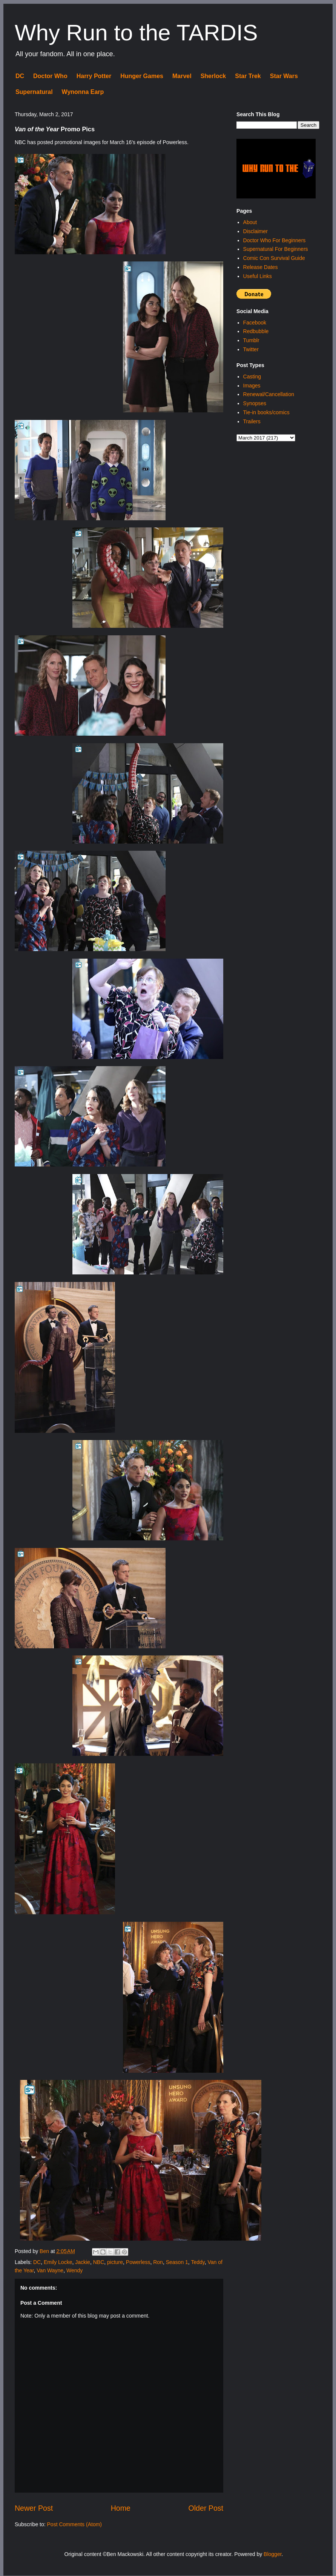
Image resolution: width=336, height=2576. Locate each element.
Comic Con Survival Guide (274, 258)
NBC (98, 2262)
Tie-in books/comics (266, 412)
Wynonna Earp (83, 92)
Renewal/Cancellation (268, 394)
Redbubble (256, 331)
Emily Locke (58, 2262)
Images (252, 386)
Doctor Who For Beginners (274, 240)
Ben (45, 2251)
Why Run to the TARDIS (136, 32)
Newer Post (34, 2508)
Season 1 (177, 2262)
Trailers (252, 421)
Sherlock (213, 76)
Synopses (254, 403)
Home (120, 2508)
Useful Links (257, 276)
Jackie (82, 2262)
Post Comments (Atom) (74, 2524)
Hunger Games (141, 76)
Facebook (254, 323)
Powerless (138, 2262)
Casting (252, 376)
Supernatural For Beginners (275, 249)
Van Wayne (50, 2270)
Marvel (182, 76)
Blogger (272, 2554)
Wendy (74, 2270)
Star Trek (248, 76)
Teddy (197, 2262)
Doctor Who (50, 76)
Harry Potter (94, 76)
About (250, 222)
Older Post (206, 2508)
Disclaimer (255, 231)
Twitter (251, 349)
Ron (158, 2262)
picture (115, 2262)
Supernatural (34, 92)
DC (19, 76)
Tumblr (251, 340)
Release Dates (260, 267)
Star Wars (284, 76)
